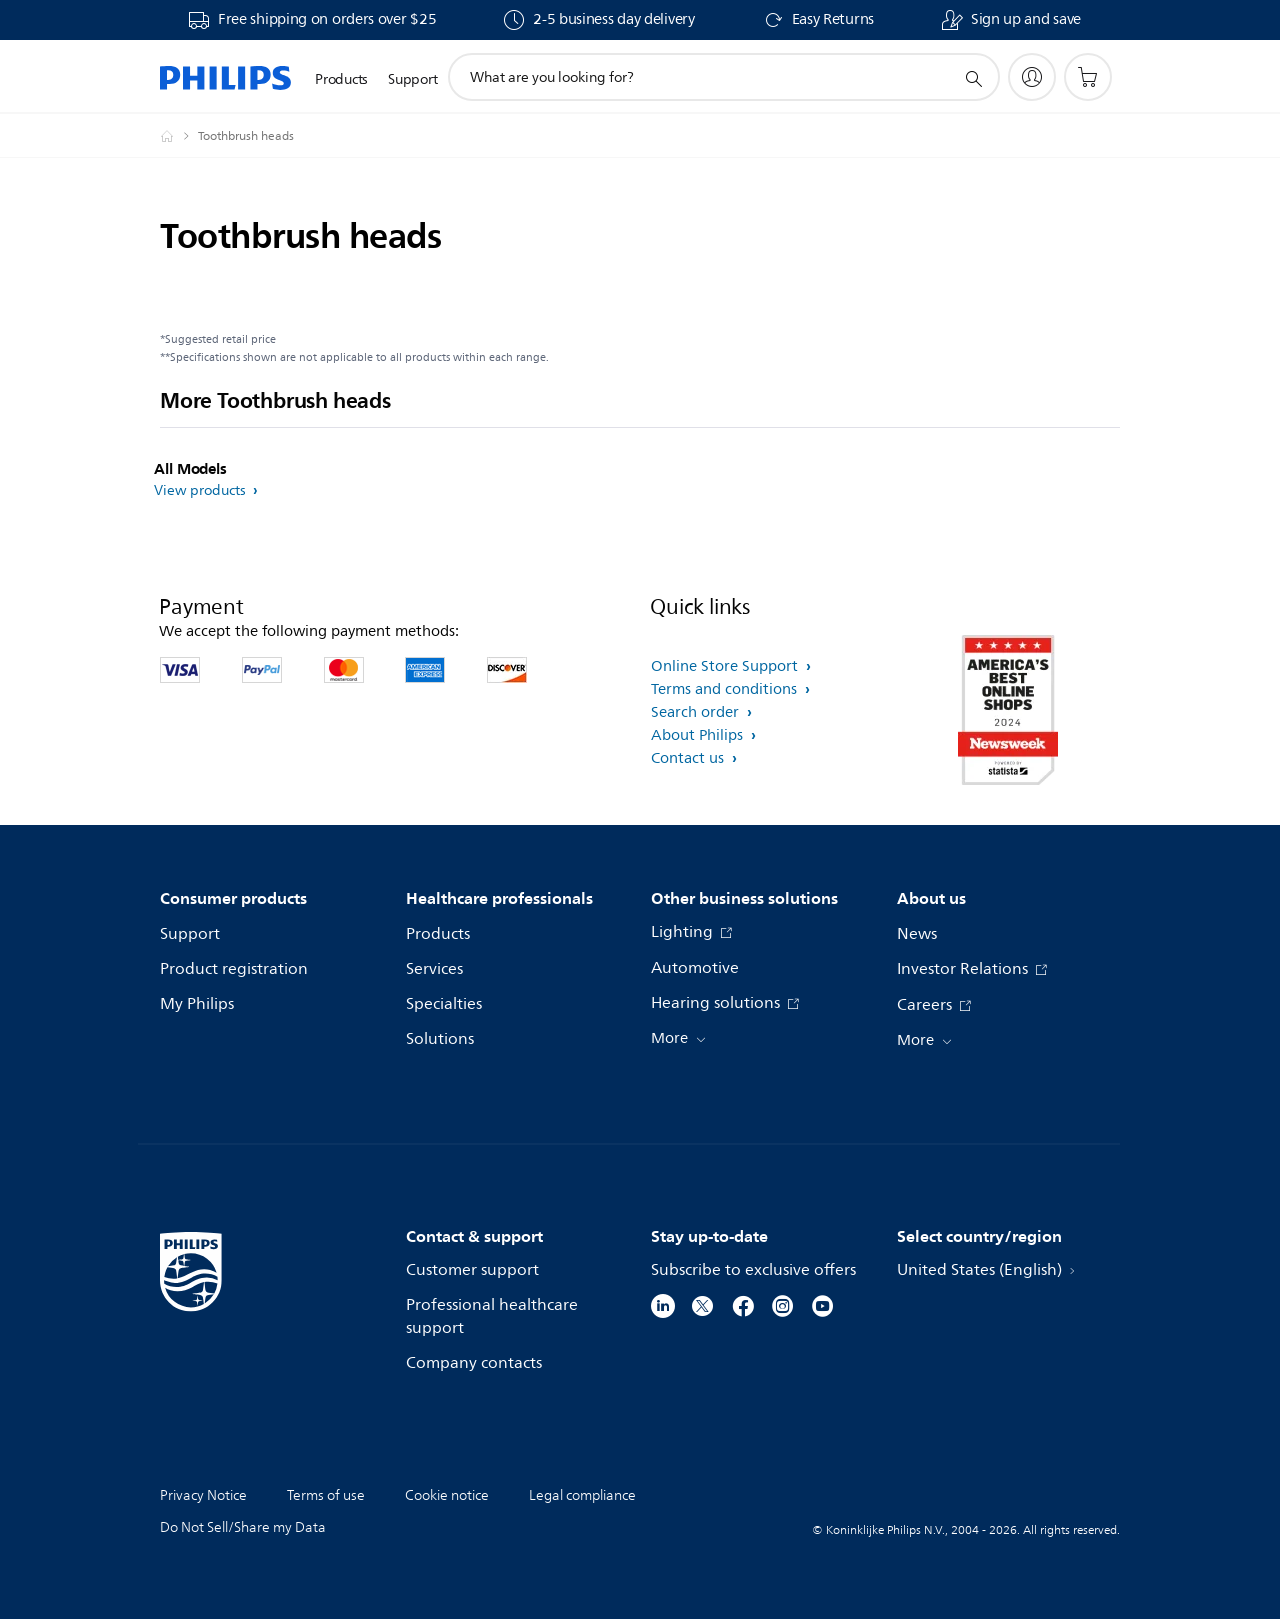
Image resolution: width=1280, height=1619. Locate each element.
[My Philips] (1032, 77)
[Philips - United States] (179, 136)
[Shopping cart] (1088, 77)
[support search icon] (973, 78)
